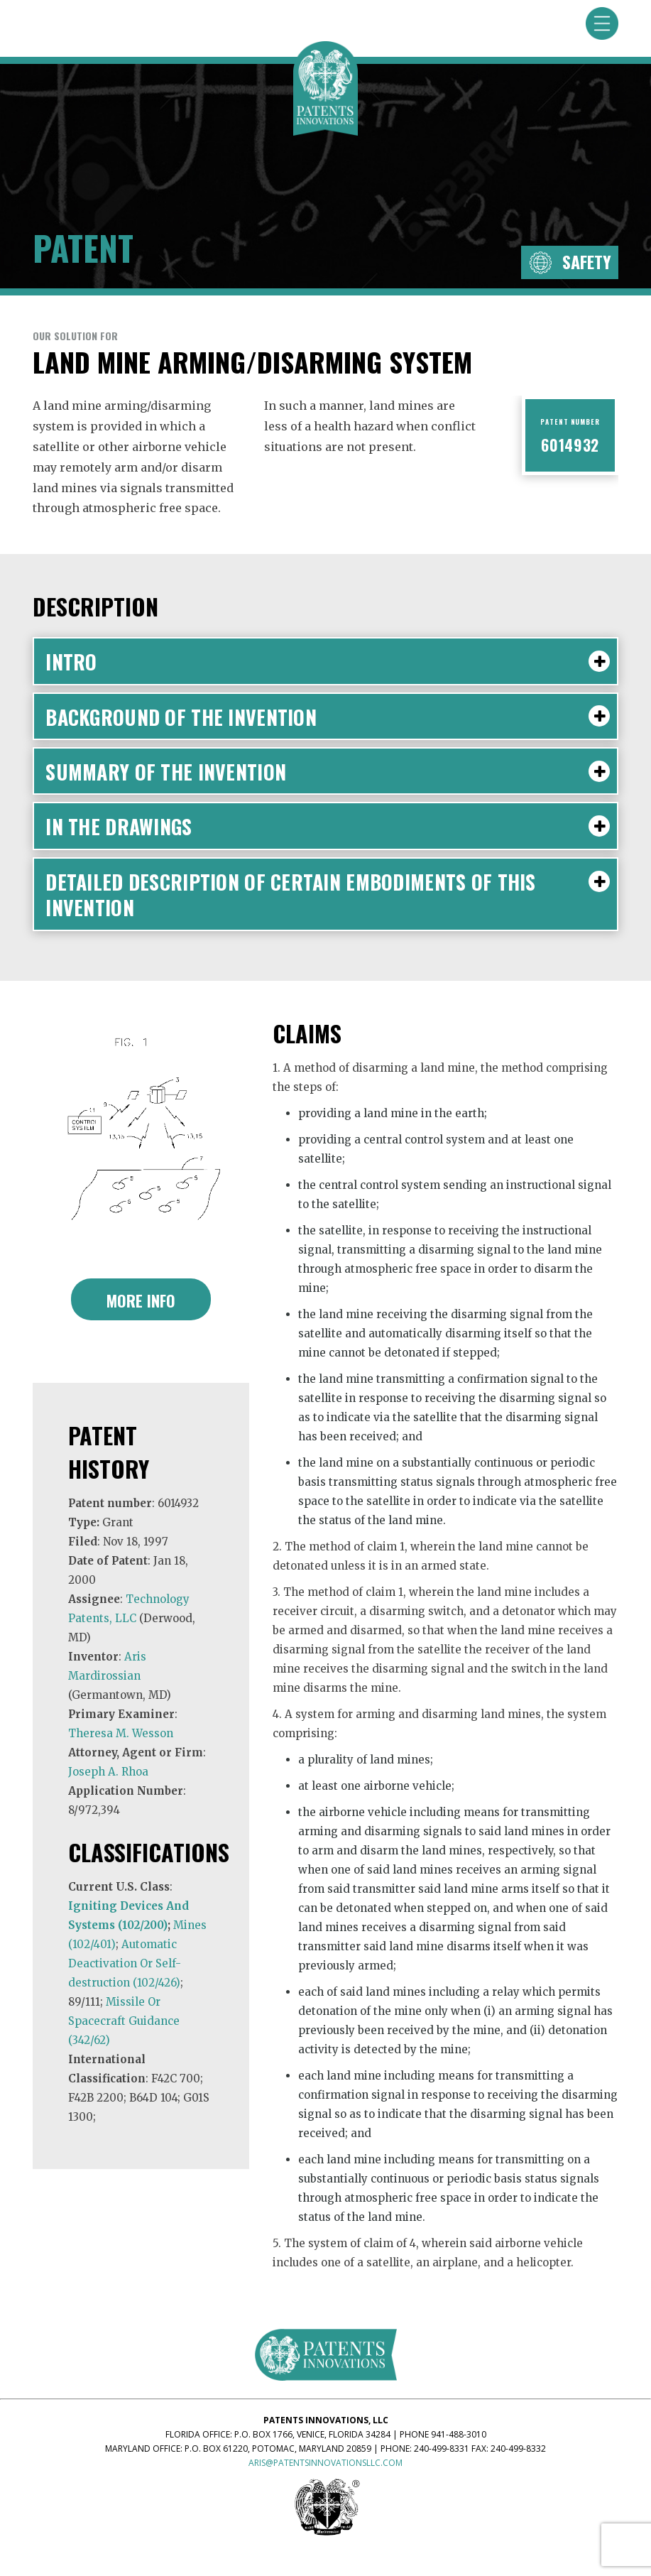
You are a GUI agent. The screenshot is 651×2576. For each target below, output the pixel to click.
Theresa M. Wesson (120, 1733)
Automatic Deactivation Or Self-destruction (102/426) (124, 1963)
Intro (327, 661)
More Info (140, 1300)
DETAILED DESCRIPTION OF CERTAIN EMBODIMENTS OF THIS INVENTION (327, 894)
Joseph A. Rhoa (108, 1771)
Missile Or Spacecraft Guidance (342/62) (124, 2021)
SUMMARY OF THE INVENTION (327, 771)
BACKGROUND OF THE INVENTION (327, 716)
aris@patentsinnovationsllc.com (325, 2463)
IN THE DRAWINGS (327, 825)
